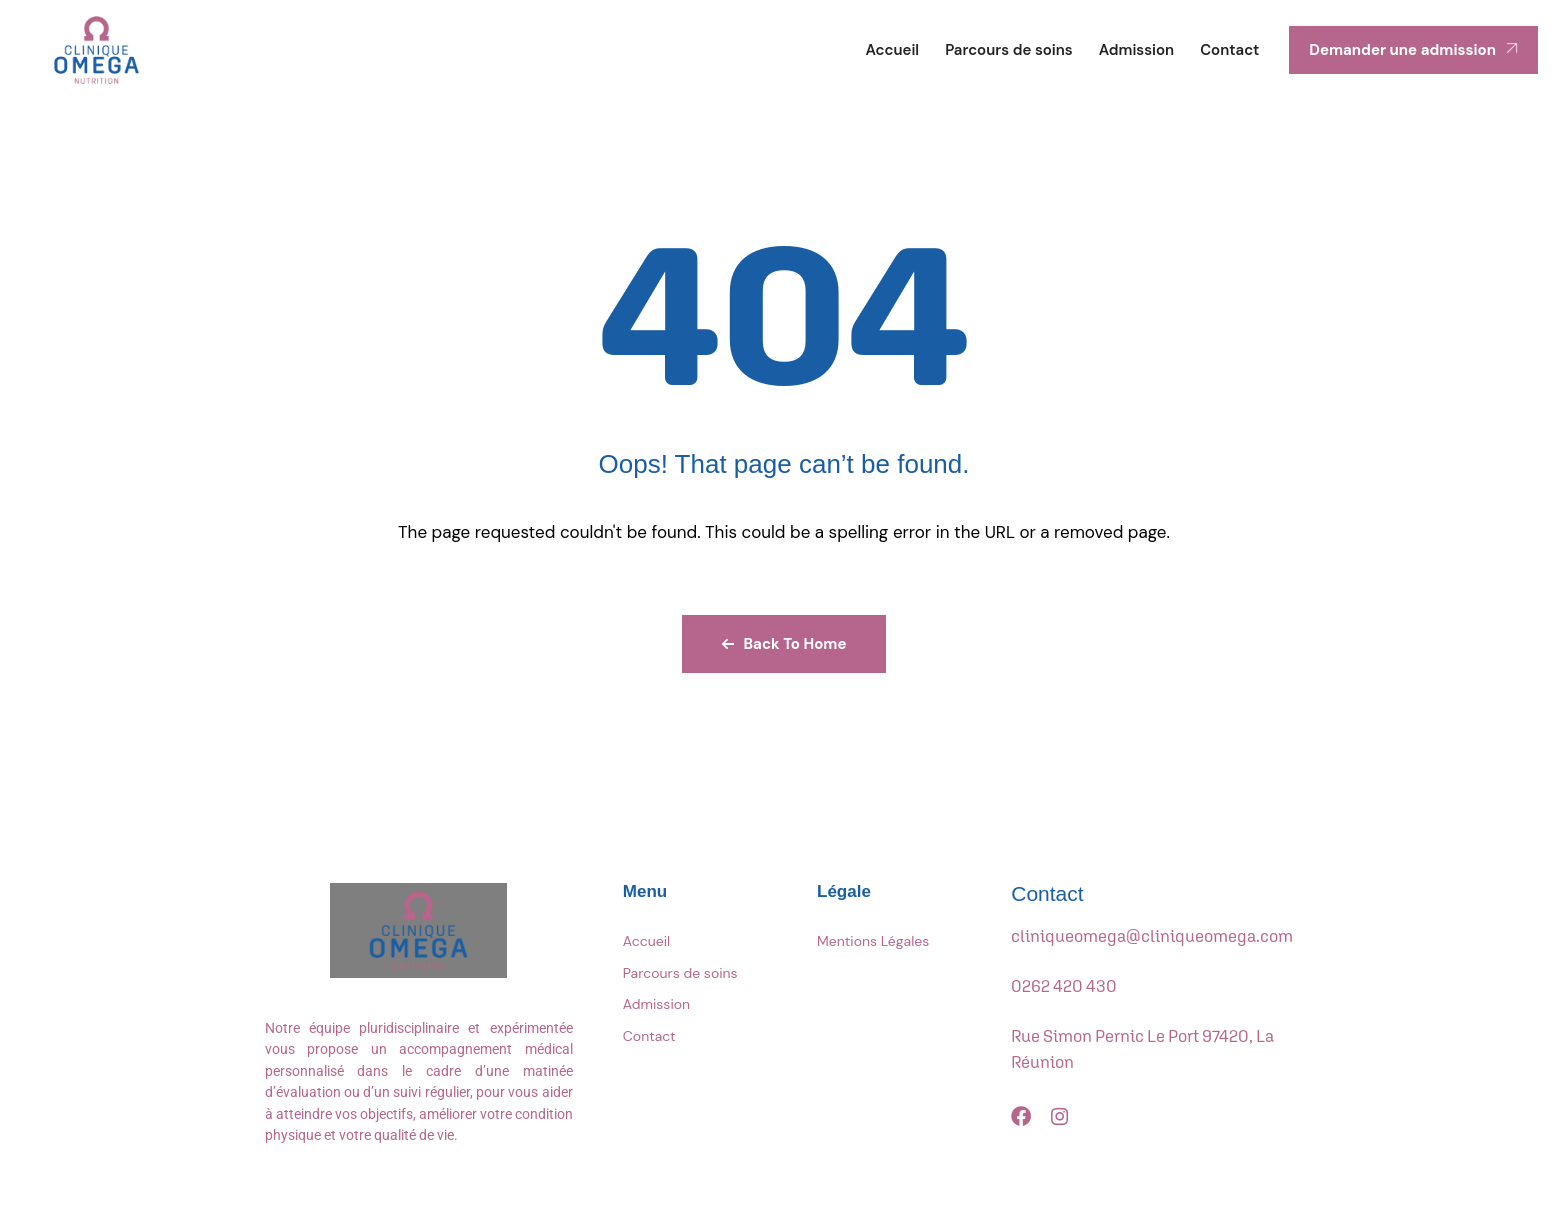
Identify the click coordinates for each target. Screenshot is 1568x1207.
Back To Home (784, 644)
